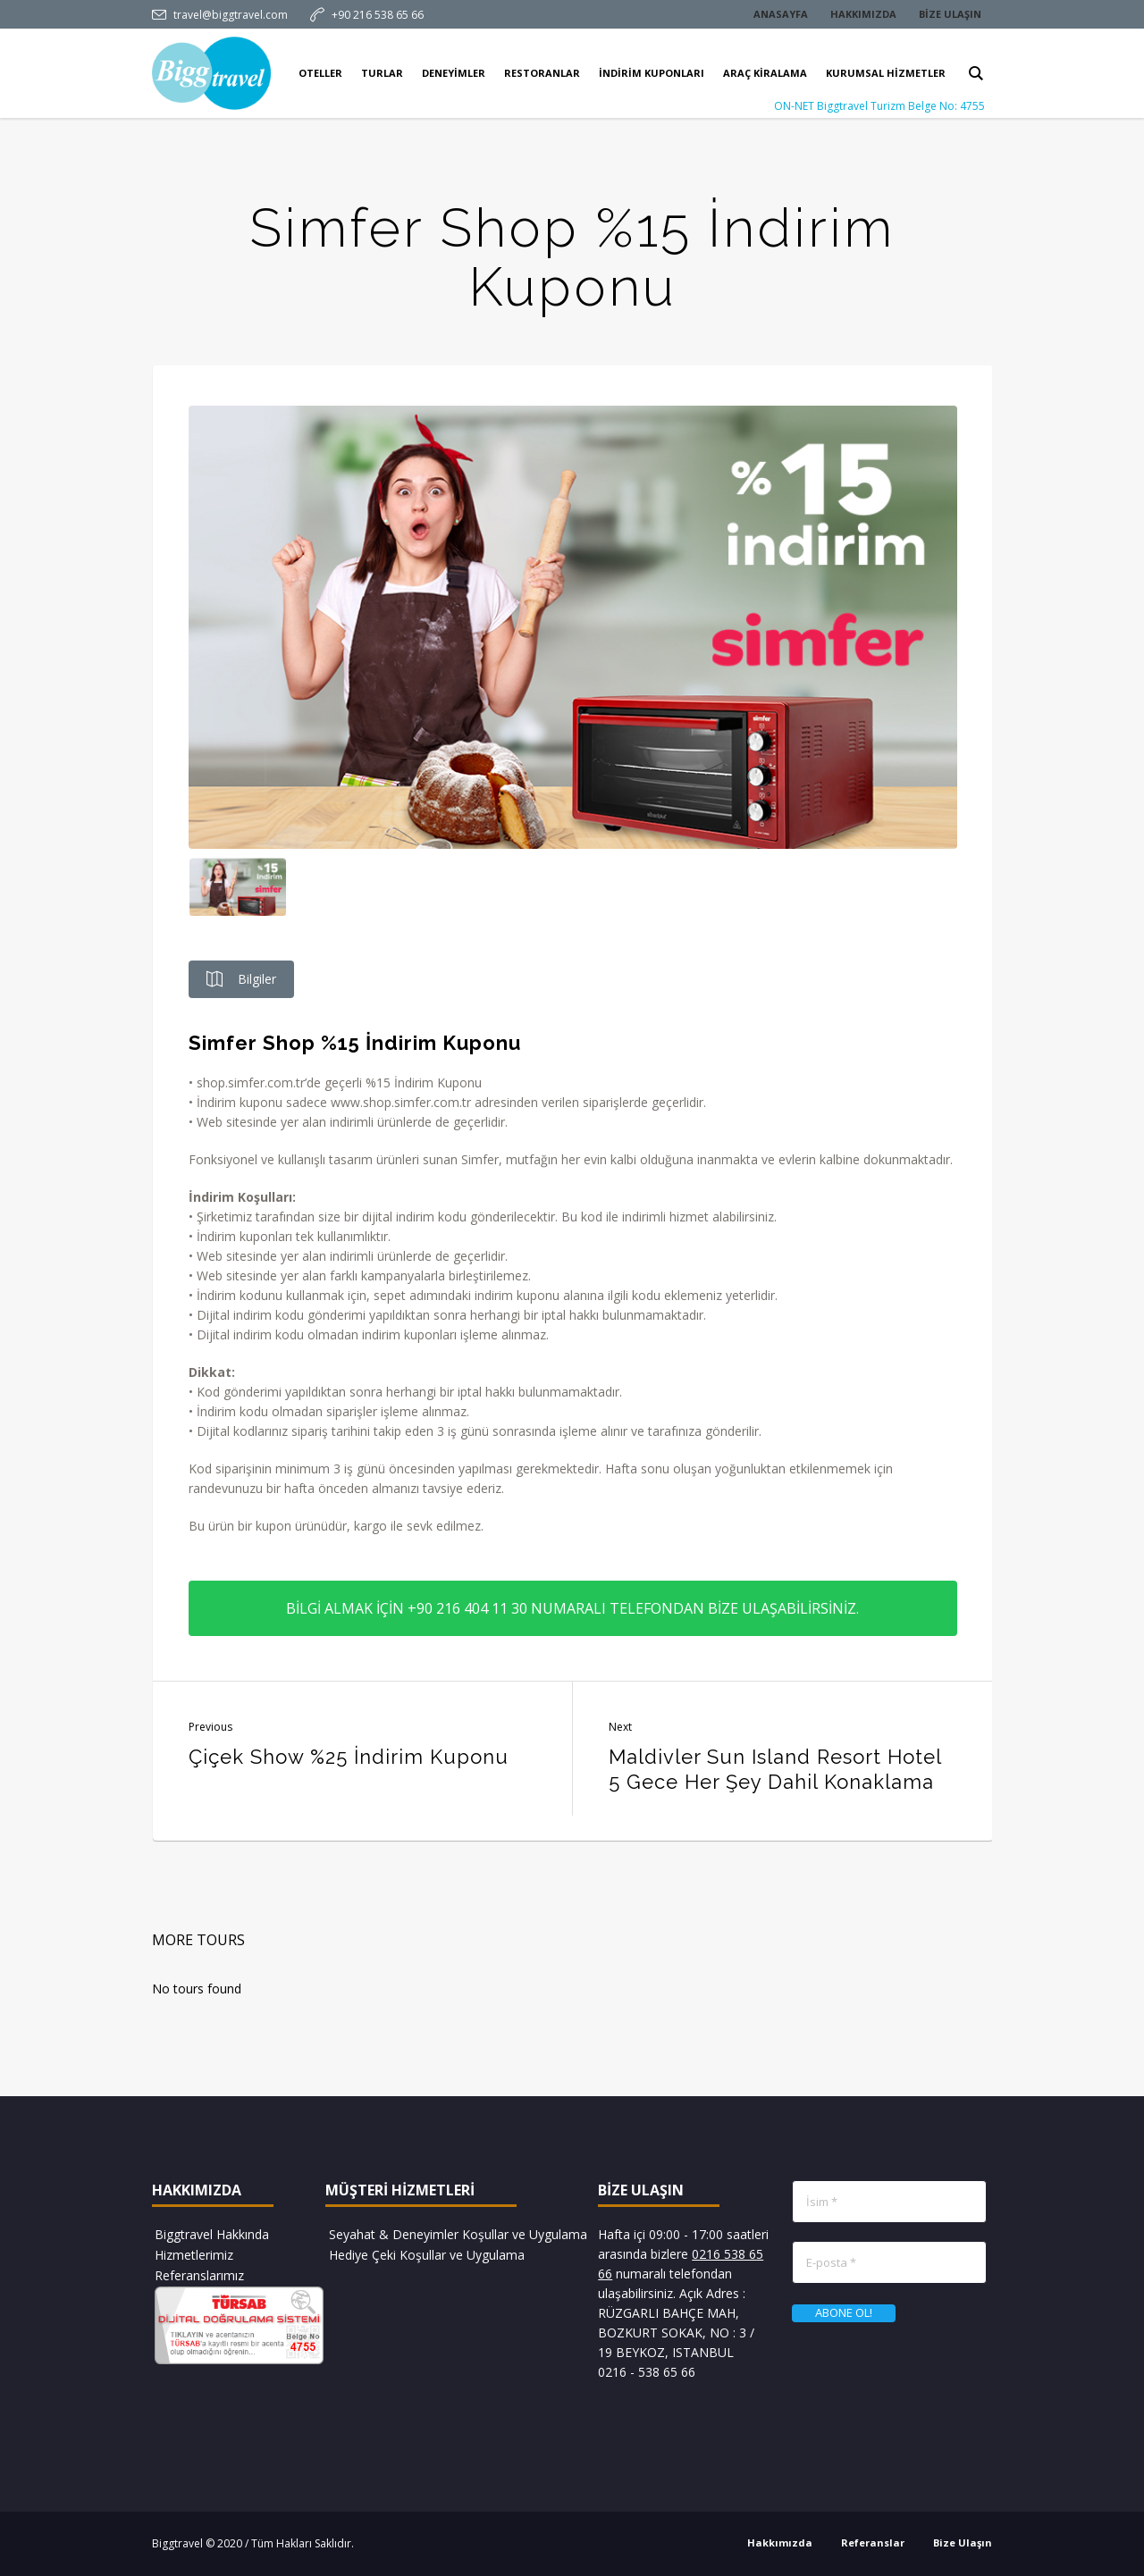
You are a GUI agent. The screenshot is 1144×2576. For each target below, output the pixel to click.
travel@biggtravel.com (230, 14)
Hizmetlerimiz (194, 2254)
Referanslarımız (199, 2275)
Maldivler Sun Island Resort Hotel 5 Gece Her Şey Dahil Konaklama (775, 1769)
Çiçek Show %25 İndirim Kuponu (349, 1756)
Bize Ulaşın (962, 2542)
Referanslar (872, 2542)
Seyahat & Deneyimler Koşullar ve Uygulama (458, 2234)
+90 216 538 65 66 (378, 14)
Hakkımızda (779, 2542)
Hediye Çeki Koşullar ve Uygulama (427, 2254)
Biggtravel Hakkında (212, 2234)
